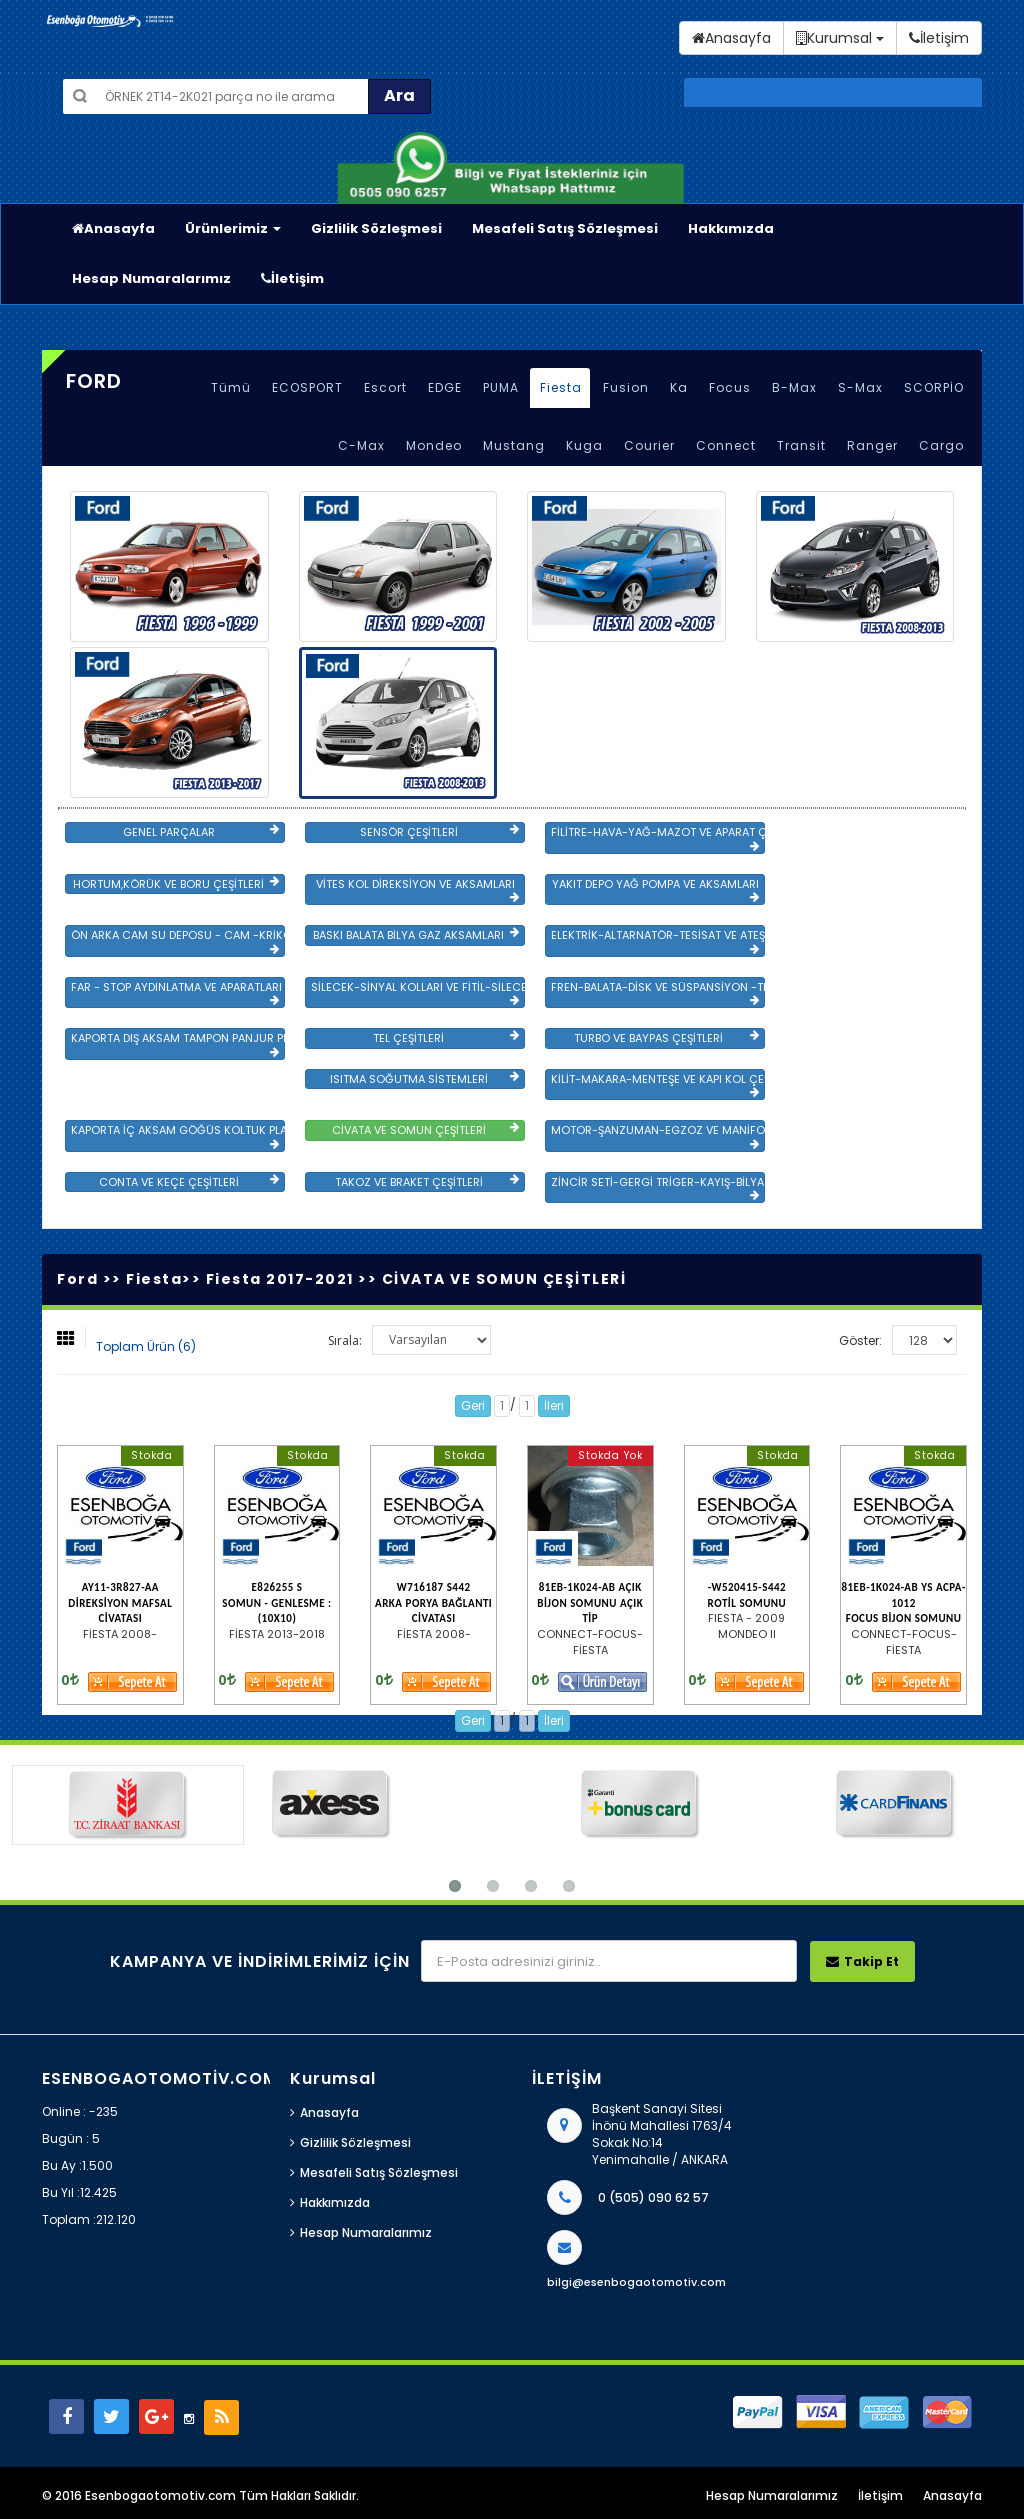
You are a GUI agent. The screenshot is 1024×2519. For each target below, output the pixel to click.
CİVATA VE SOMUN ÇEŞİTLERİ (425, 1130)
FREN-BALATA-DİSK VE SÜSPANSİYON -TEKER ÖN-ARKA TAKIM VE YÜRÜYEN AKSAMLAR (658, 993)
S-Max (860, 387)
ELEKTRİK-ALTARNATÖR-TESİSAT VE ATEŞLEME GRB (658, 941)
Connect (726, 445)
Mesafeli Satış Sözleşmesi (565, 228)
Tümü (231, 387)
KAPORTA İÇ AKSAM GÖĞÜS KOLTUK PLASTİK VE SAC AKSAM (178, 1136)
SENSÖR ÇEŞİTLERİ (439, 832)
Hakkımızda (731, 228)
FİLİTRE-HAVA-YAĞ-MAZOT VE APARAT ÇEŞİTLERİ (658, 838)
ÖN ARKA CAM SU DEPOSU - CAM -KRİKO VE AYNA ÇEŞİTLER (178, 941)
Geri (473, 1405)
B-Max (794, 387)
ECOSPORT (307, 387)
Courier (649, 445)
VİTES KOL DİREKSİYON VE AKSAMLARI (418, 890)
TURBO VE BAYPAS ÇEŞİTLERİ (666, 1038)
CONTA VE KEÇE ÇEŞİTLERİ (189, 1182)
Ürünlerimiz (233, 228)
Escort (385, 387)
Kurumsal (840, 38)
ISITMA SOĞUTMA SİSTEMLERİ (424, 1079)
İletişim (292, 278)
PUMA (501, 387)
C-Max (361, 445)
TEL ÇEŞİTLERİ (446, 1038)
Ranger (872, 445)
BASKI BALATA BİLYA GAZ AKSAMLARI (416, 935)
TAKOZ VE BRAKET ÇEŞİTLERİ (427, 1182)
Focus (730, 387)
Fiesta (561, 387)
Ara (399, 95)
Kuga (584, 445)
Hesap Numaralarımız (151, 278)
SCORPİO (934, 387)
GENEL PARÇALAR (201, 832)
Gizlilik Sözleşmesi (376, 228)
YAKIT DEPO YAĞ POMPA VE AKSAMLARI (656, 890)
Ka (679, 387)
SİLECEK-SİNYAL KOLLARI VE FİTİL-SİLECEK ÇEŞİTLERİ (418, 993)
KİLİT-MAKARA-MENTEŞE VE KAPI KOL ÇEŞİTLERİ (658, 1085)
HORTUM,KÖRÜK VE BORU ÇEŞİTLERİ (176, 884)
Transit (801, 445)
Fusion (626, 387)
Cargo (941, 445)
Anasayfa (113, 228)
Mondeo (434, 445)
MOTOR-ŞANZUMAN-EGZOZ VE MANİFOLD (658, 1136)
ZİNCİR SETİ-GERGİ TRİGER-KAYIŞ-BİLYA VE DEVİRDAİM (658, 1188)
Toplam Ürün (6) (146, 1346)
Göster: (860, 1340)
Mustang (514, 445)
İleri (554, 1405)
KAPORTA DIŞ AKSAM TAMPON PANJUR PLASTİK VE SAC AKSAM (178, 1044)
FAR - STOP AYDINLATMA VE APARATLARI (176, 993)
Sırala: (345, 1340)
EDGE (445, 387)
